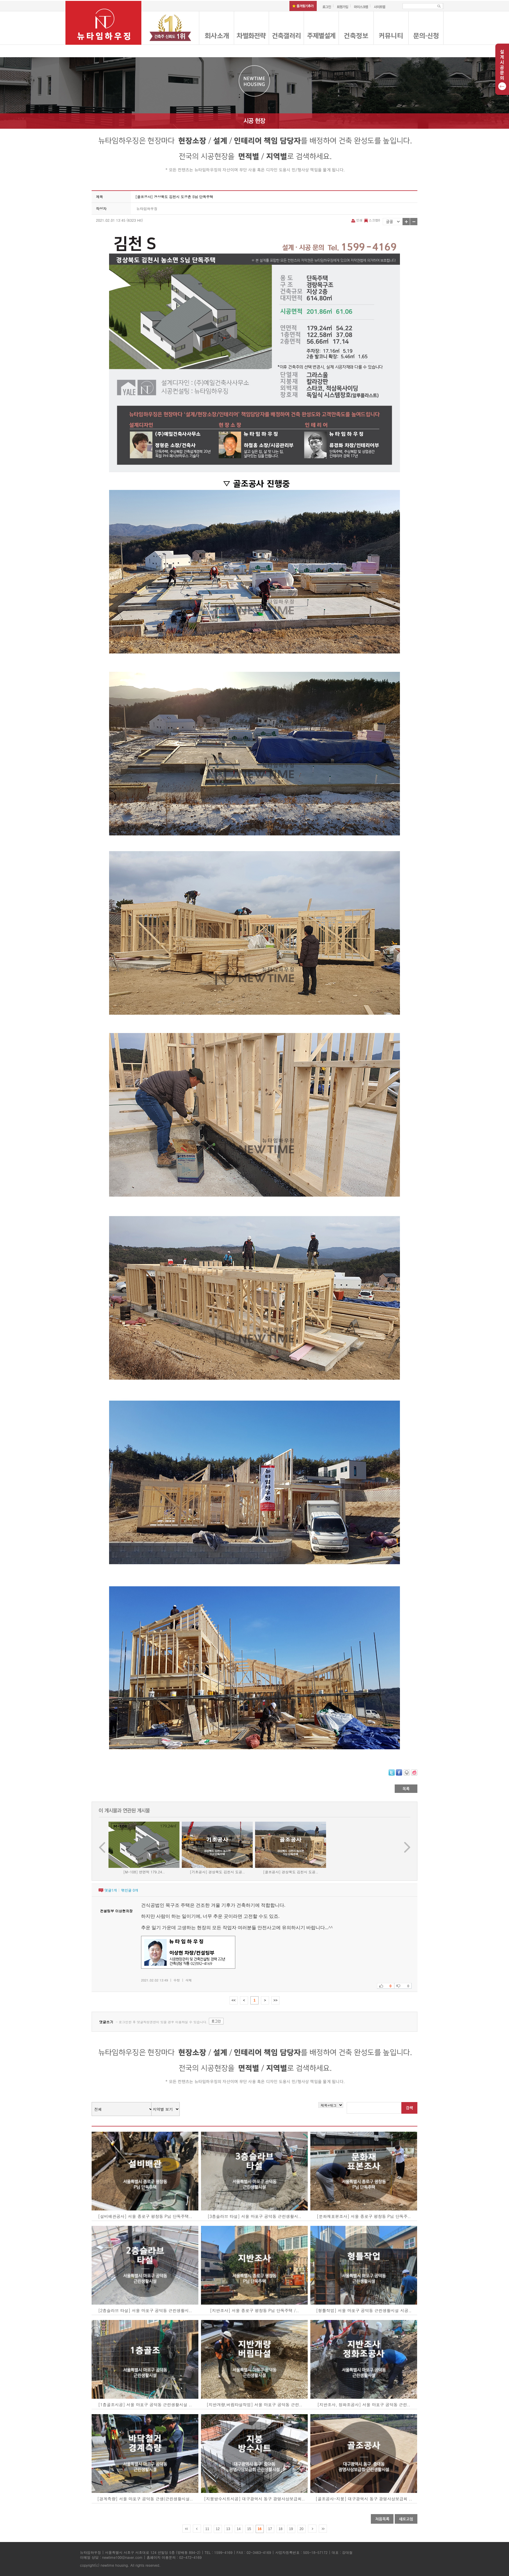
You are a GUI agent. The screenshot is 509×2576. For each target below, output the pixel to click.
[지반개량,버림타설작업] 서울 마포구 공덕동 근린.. (254, 2404)
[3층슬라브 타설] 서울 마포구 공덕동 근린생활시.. (254, 2216)
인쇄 (357, 220)
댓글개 (110, 1890)
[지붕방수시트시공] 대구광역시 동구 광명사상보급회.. (254, 2499)
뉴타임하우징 (146, 208)
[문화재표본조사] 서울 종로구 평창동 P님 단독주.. (364, 2216)
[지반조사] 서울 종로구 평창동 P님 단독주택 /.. (254, 2310)
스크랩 (371, 220)
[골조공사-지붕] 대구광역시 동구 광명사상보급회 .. (364, 2499)
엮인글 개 (129, 1890)
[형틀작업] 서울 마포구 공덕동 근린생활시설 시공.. (364, 2310)
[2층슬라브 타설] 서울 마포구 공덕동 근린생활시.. (145, 2310)
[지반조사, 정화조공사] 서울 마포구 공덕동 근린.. (363, 2404)
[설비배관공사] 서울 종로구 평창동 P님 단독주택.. (145, 2216)
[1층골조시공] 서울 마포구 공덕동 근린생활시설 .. (145, 2404)
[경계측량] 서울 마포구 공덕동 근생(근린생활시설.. (145, 2499)
